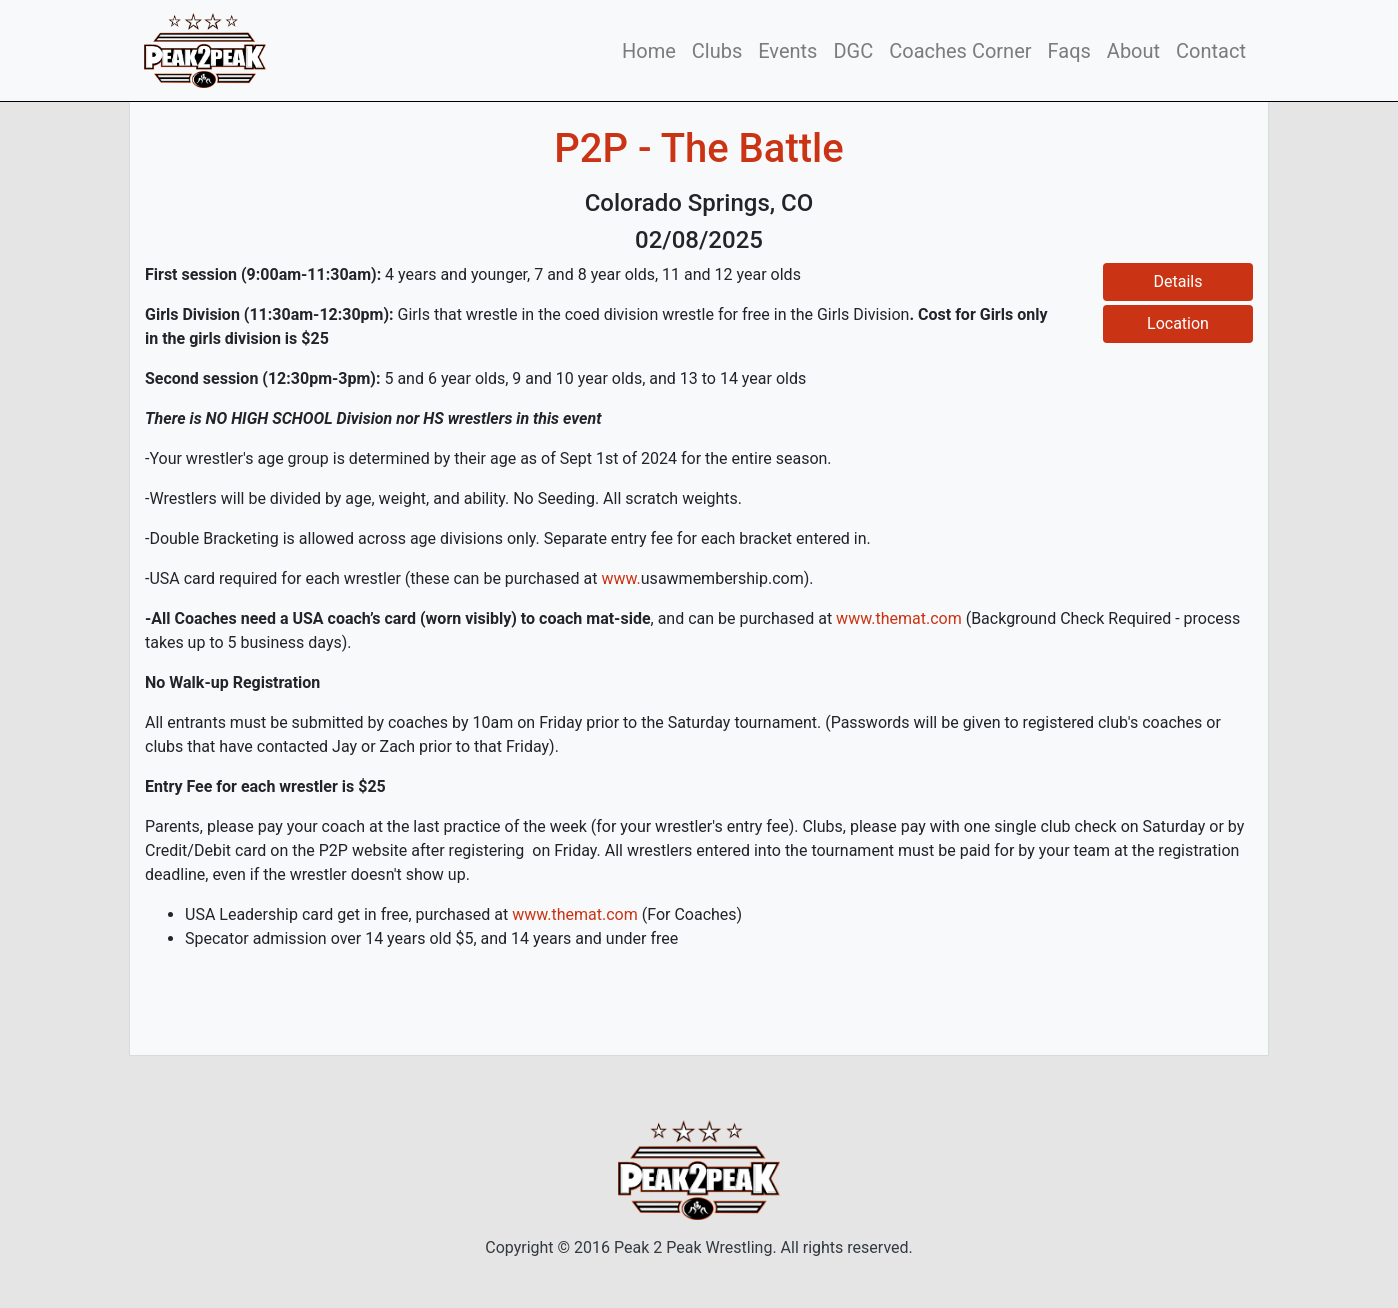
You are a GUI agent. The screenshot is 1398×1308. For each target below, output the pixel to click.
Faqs (1069, 51)
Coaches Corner (960, 51)
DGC (853, 51)
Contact (1211, 51)
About (1133, 51)
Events (787, 51)
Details (1178, 281)
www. (620, 578)
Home (649, 51)
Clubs (717, 51)
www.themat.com (899, 618)
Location (1178, 323)
